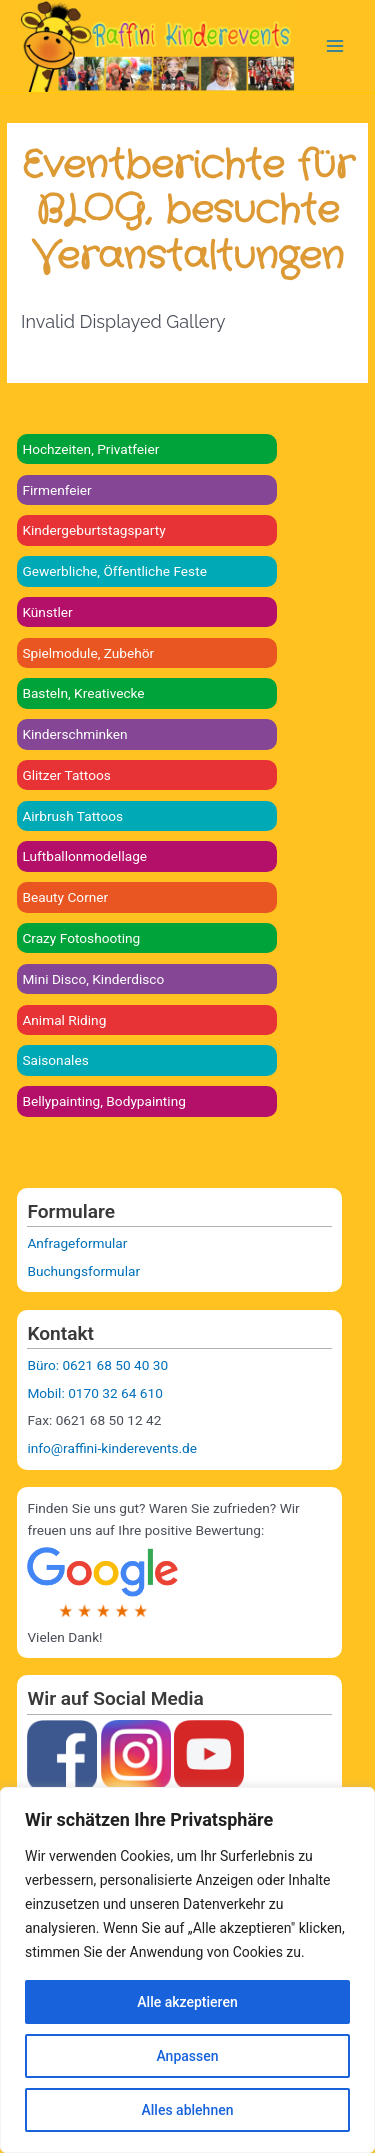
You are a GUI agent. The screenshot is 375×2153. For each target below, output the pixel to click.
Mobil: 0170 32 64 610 (94, 1393)
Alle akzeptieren (187, 2002)
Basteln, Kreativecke (83, 693)
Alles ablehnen (188, 2110)
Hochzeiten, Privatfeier (90, 449)
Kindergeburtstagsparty (93, 530)
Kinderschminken (74, 734)
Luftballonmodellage (84, 856)
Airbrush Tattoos (72, 816)
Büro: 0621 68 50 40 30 (97, 1365)
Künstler (47, 612)
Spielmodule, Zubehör (88, 653)
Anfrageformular (77, 1243)
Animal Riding (64, 1020)
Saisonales (55, 1060)
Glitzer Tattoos (66, 775)
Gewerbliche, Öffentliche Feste (114, 571)
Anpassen (187, 2056)
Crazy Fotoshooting (81, 938)
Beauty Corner (65, 897)
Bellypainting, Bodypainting (104, 1101)
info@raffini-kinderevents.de (112, 1448)
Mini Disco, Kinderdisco (93, 979)
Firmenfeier (56, 490)
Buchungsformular (83, 1271)
